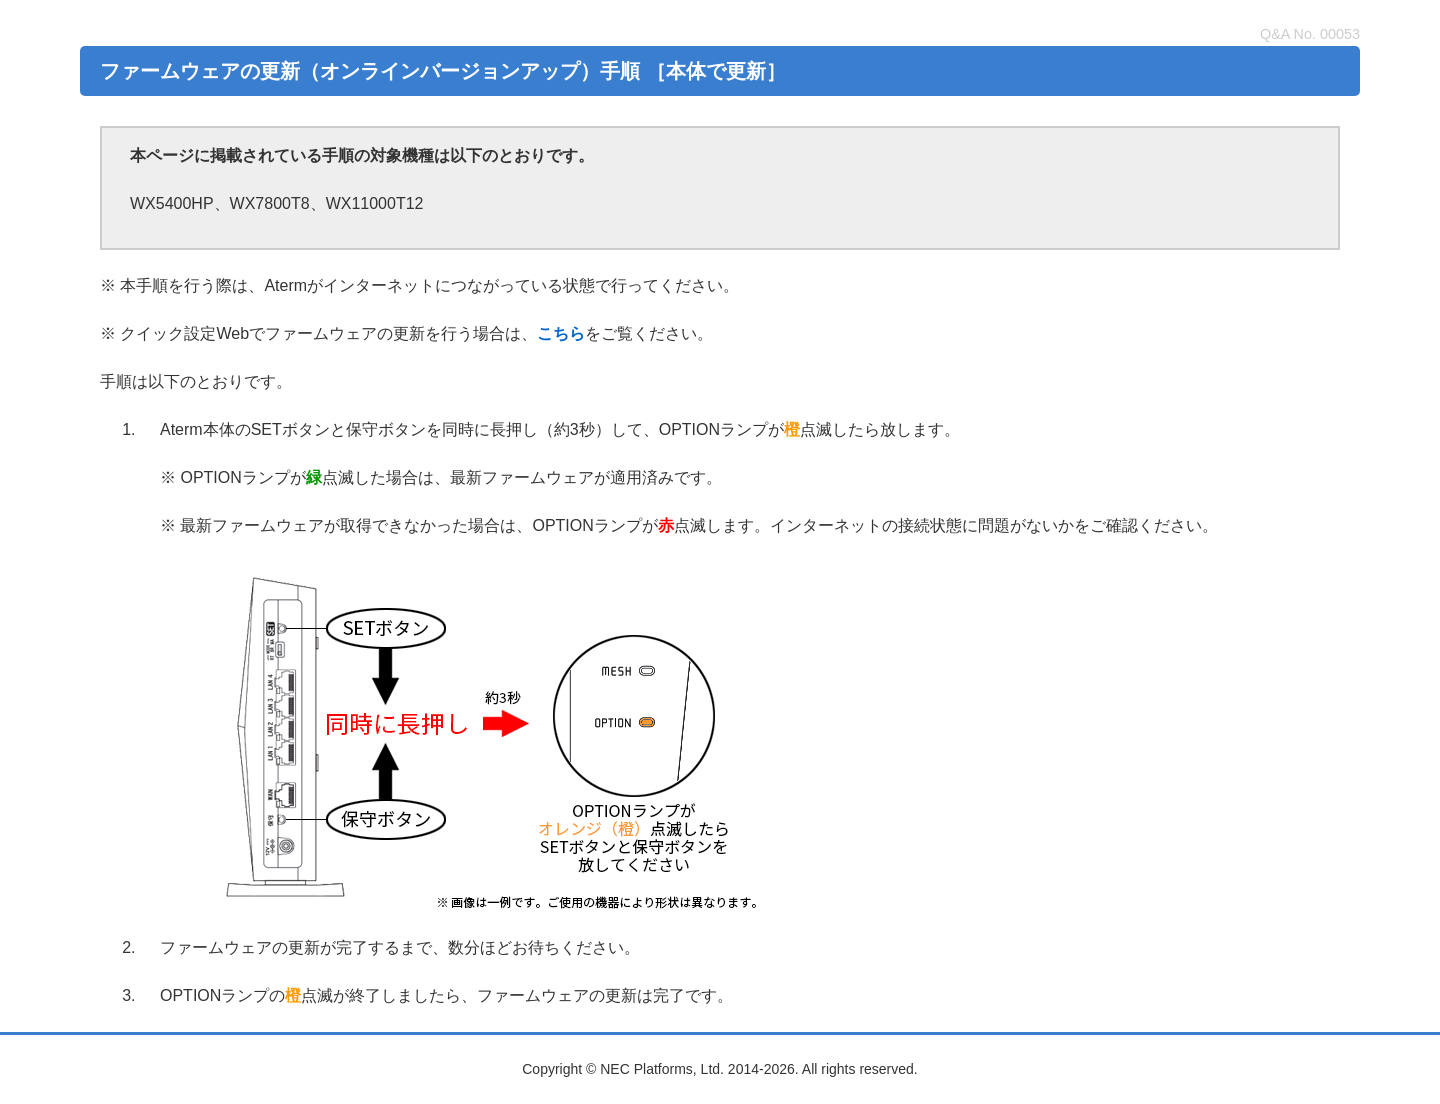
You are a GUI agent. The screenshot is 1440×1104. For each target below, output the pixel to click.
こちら (561, 333)
